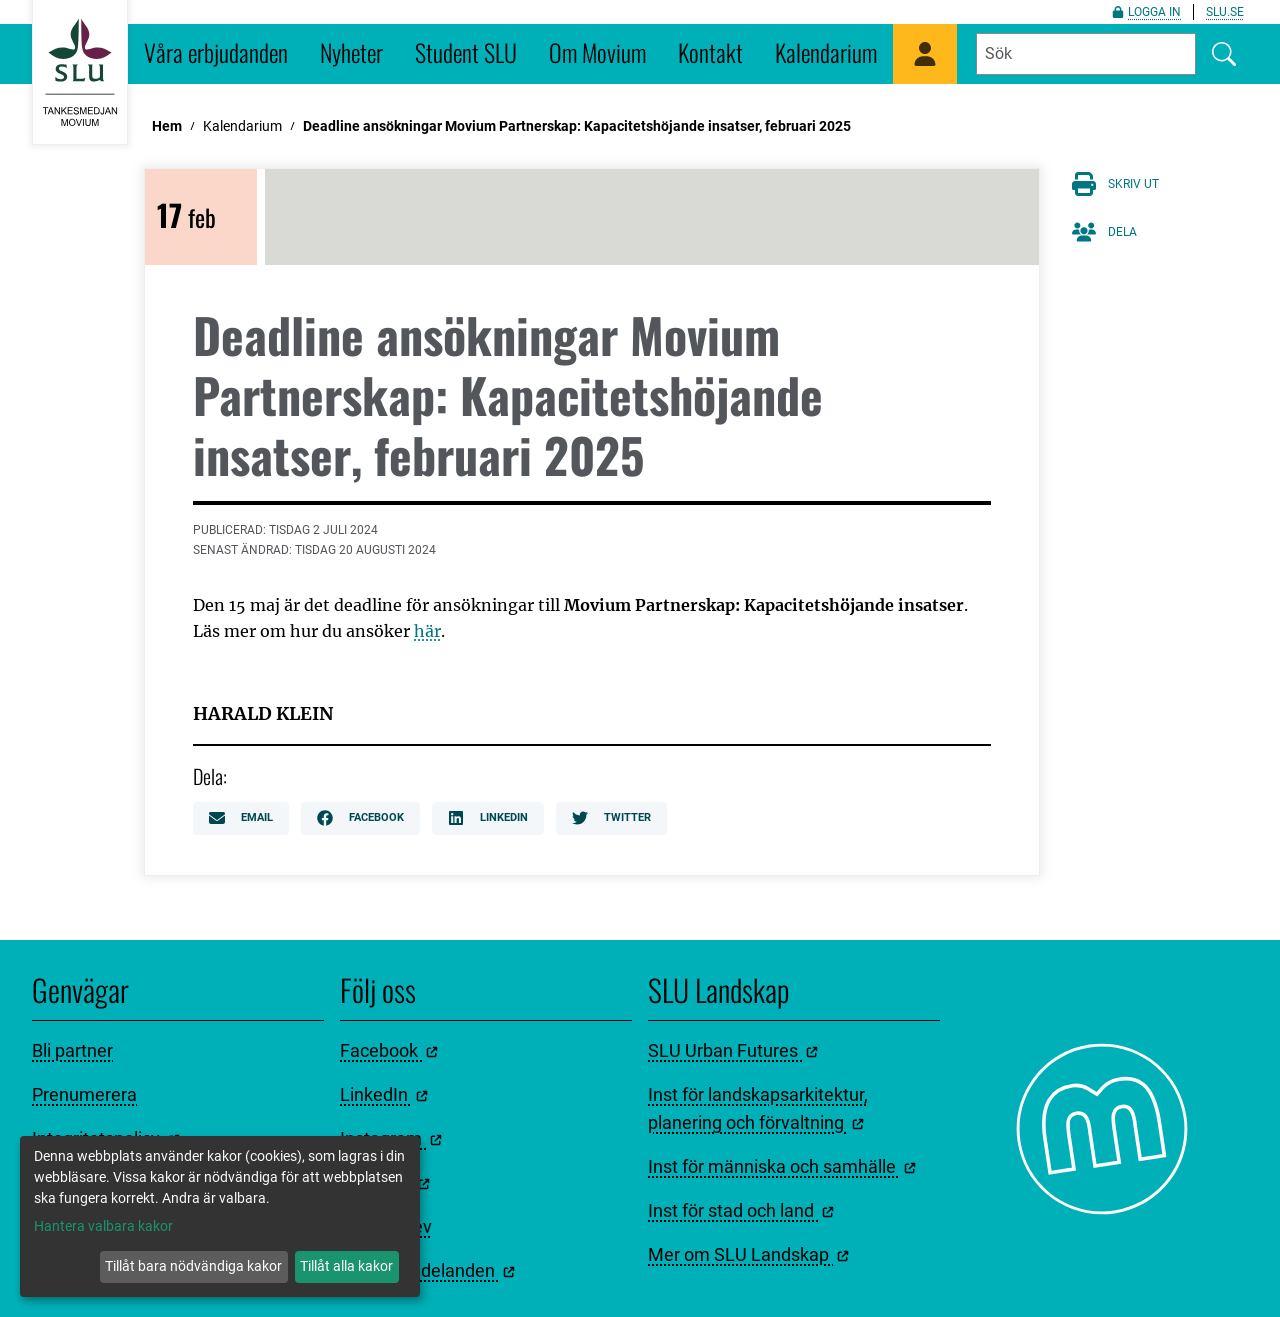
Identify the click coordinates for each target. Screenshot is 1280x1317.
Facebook (360, 818)
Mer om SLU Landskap (748, 1254)
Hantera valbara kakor (103, 1226)
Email (241, 818)
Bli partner (72, 1050)
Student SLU (466, 52)
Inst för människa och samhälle (782, 1166)
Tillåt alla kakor (346, 1266)
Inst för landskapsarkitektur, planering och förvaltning (758, 1108)
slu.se (1225, 12)
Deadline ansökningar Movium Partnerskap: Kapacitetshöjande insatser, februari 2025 (577, 126)
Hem (167, 126)
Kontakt (710, 52)
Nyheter (351, 52)
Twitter (611, 818)
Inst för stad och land (741, 1210)
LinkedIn (488, 818)
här (427, 631)
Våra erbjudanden (216, 52)
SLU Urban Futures (733, 1050)
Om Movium (597, 52)
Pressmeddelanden (427, 1270)
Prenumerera (84, 1094)
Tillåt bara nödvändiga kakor (193, 1266)
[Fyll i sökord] (1086, 54)
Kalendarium (826, 52)
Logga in (1146, 12)
